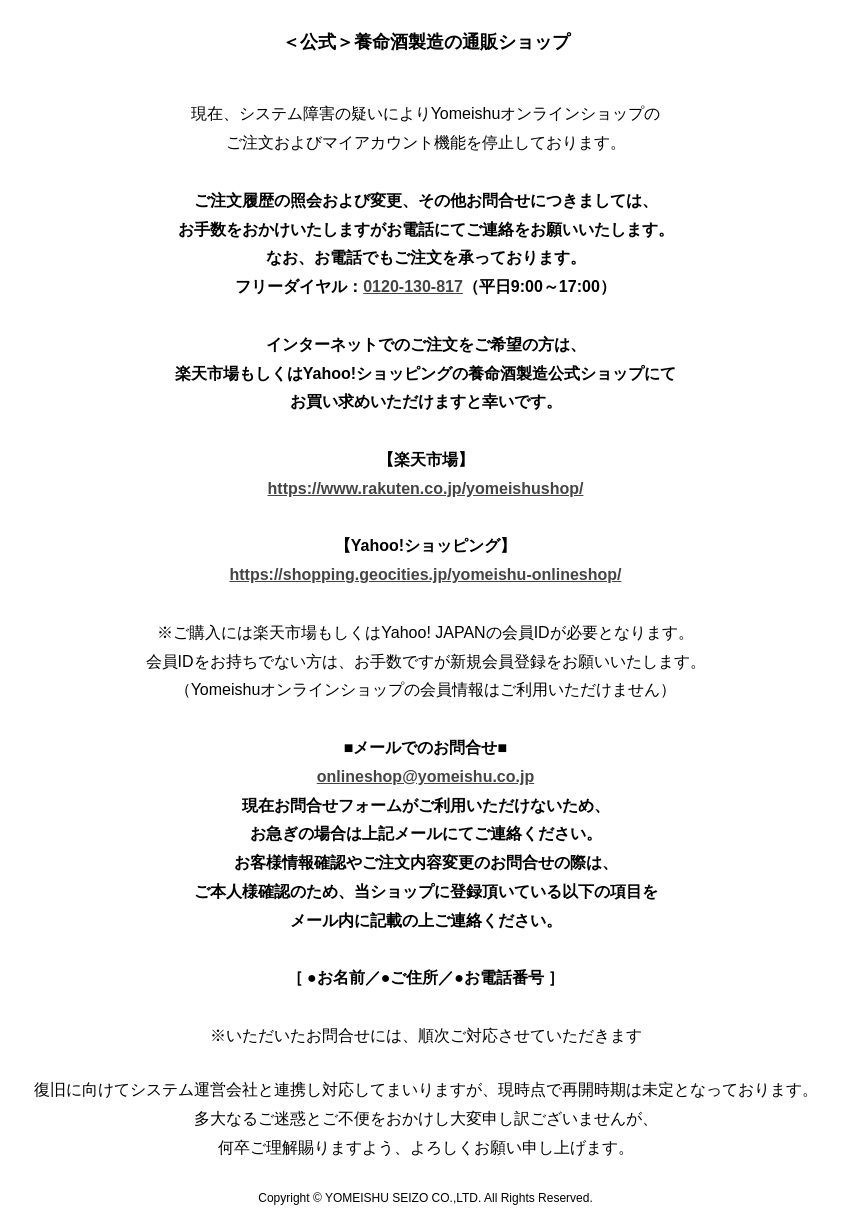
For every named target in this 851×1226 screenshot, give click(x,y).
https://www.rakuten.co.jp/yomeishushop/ (426, 488)
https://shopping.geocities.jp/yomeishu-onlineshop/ (425, 574)
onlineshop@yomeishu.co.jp (425, 776)
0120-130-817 (413, 286)
